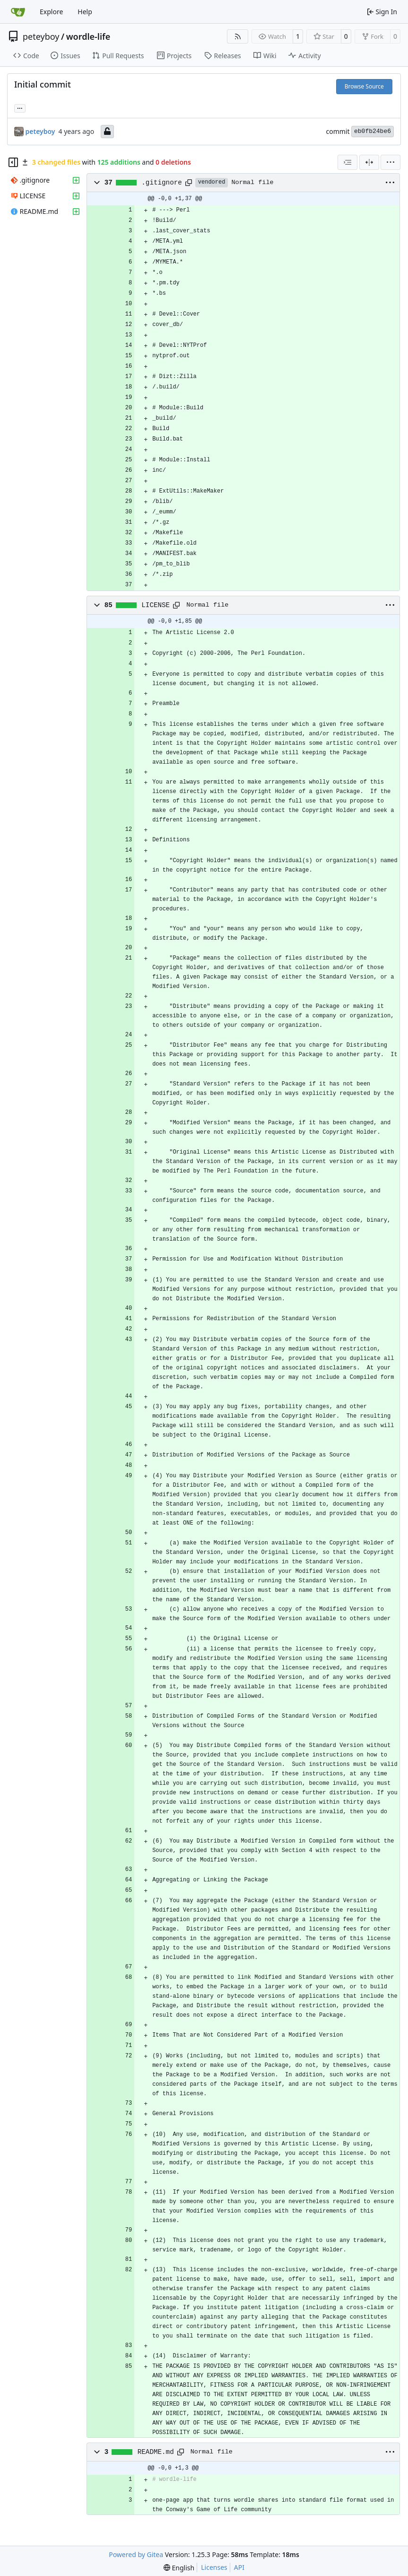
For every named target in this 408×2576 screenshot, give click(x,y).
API (239, 2567)
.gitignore (161, 182)
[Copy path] (188, 182)
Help (85, 11)
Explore (51, 11)
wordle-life (88, 36)
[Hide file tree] (13, 162)
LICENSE (155, 605)
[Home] (18, 11)
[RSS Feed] (238, 36)
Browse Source (364, 86)
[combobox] (347, 162)
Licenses (214, 2567)
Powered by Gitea (136, 2554)
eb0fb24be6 (372, 131)
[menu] (390, 162)
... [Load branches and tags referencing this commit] (20, 107)
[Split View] (369, 162)
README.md (156, 2452)
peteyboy (41, 36)
